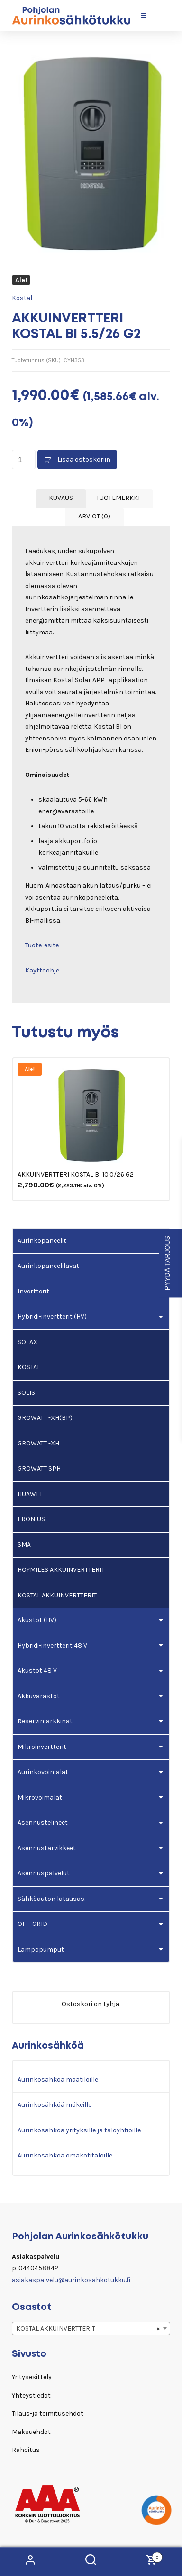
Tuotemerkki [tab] (118, 498)
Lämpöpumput (41, 1949)
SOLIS (26, 1393)
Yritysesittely (32, 2377)
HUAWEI (30, 1494)
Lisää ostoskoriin (83, 459)
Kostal (22, 298)
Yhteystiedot (31, 2395)
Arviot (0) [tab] (94, 516)
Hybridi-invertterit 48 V (52, 1645)
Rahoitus (26, 2450)
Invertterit (33, 1291)
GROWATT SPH (39, 1468)
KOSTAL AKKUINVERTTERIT (57, 1595)
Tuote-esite (42, 945)
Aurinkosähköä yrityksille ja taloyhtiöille (79, 2130)
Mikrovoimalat (40, 1797)
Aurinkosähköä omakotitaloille (65, 2155)
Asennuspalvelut (44, 1873)
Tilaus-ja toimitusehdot (47, 2413)
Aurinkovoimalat (43, 1772)
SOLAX (27, 1342)
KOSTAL (29, 1367)
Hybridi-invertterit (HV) (52, 1316)
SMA (24, 1545)
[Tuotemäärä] (24, 459)
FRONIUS (31, 1519)
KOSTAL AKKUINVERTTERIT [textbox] (88, 2328)
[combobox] (91, 2328)
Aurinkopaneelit (42, 1241)
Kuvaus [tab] (61, 498)
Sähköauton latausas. (51, 1899)
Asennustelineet (43, 1822)
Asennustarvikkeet (47, 1848)
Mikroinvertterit (42, 1747)
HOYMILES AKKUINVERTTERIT (61, 1570)
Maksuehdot (31, 2432)
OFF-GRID (32, 1924)
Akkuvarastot (39, 1696)
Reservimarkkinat (45, 1721)
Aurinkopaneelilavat (48, 1266)
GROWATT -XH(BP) (45, 1418)
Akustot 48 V (37, 1671)
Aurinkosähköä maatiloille (58, 2080)
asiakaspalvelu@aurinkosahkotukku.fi (71, 2280)
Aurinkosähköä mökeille (54, 2105)
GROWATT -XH (38, 1443)
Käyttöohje (42, 970)
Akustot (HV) (37, 1620)
